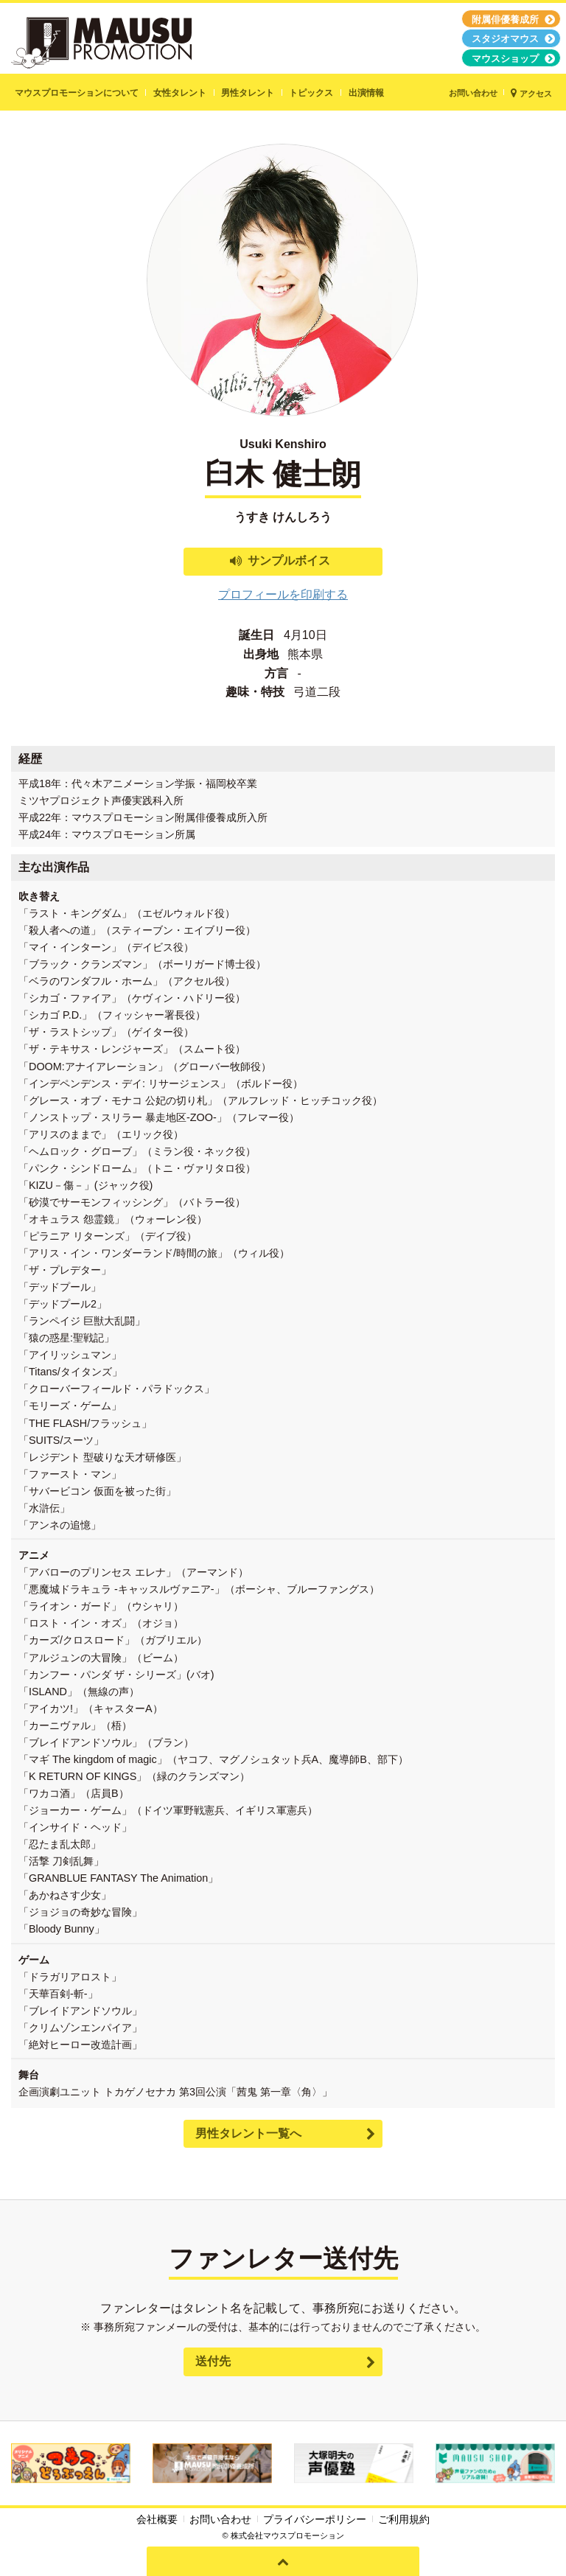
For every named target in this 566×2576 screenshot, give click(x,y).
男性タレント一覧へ (248, 2133)
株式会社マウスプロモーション (287, 2535)
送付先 (213, 2361)
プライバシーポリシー (314, 2519)
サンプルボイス (289, 560)
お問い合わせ (220, 2519)
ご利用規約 (404, 2519)
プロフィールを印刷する (283, 594)
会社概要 (157, 2519)
